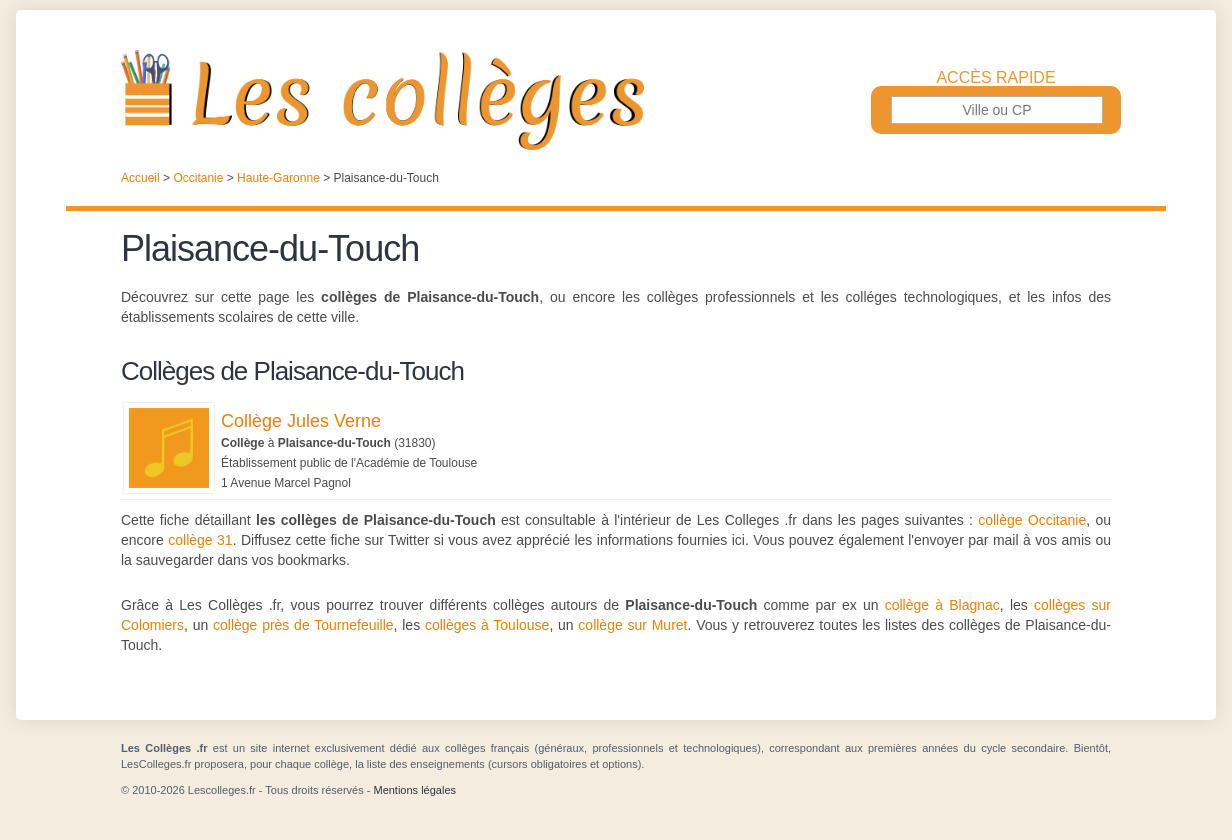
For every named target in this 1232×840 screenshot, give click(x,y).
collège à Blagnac (942, 605)
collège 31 (200, 540)
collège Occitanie (1032, 520)
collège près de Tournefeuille (303, 625)
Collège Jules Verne (301, 421)
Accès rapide (995, 78)
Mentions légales (414, 790)
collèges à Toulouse (487, 625)
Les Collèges (616, 100)
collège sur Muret (632, 625)
